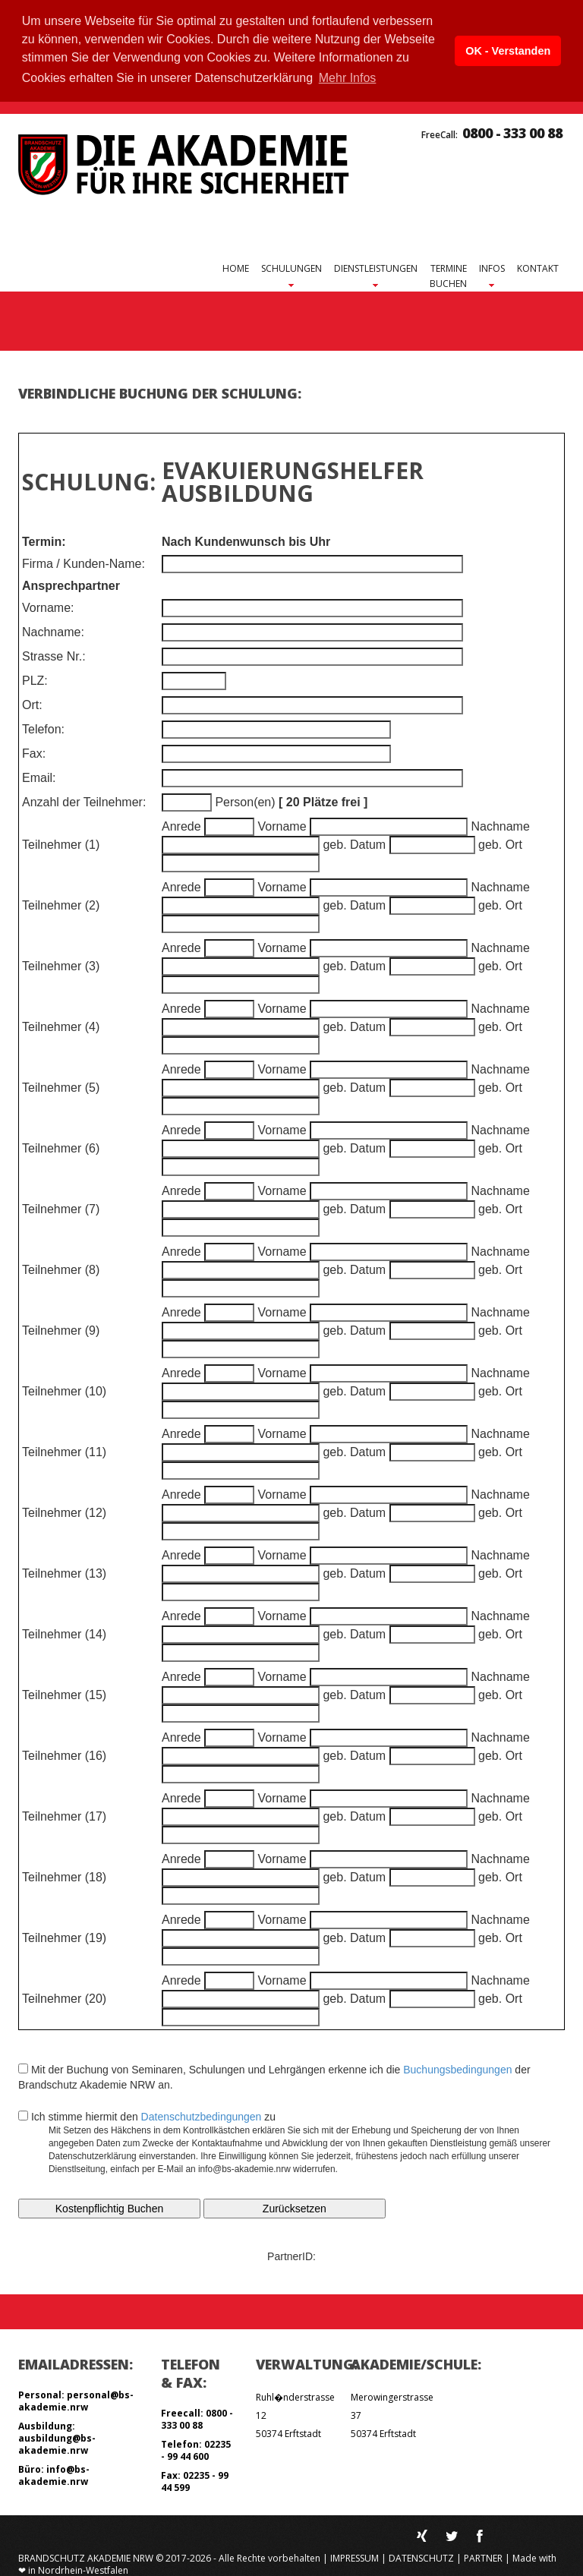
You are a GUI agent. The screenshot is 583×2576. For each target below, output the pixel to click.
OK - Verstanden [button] (507, 51)
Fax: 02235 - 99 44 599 (194, 2479)
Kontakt (538, 266)
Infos (492, 267)
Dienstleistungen (376, 267)
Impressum (354, 2556)
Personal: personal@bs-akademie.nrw (76, 2399)
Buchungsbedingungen (457, 2068)
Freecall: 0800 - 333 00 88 (197, 2417)
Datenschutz (421, 2556)
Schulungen (291, 267)
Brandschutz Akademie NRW (85, 2556)
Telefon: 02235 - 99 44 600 (196, 2448)
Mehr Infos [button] (348, 77)
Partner (483, 2556)
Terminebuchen (448, 274)
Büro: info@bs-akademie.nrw (54, 2473)
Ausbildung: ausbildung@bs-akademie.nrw (57, 2436)
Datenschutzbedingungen (201, 2115)
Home (235, 266)
